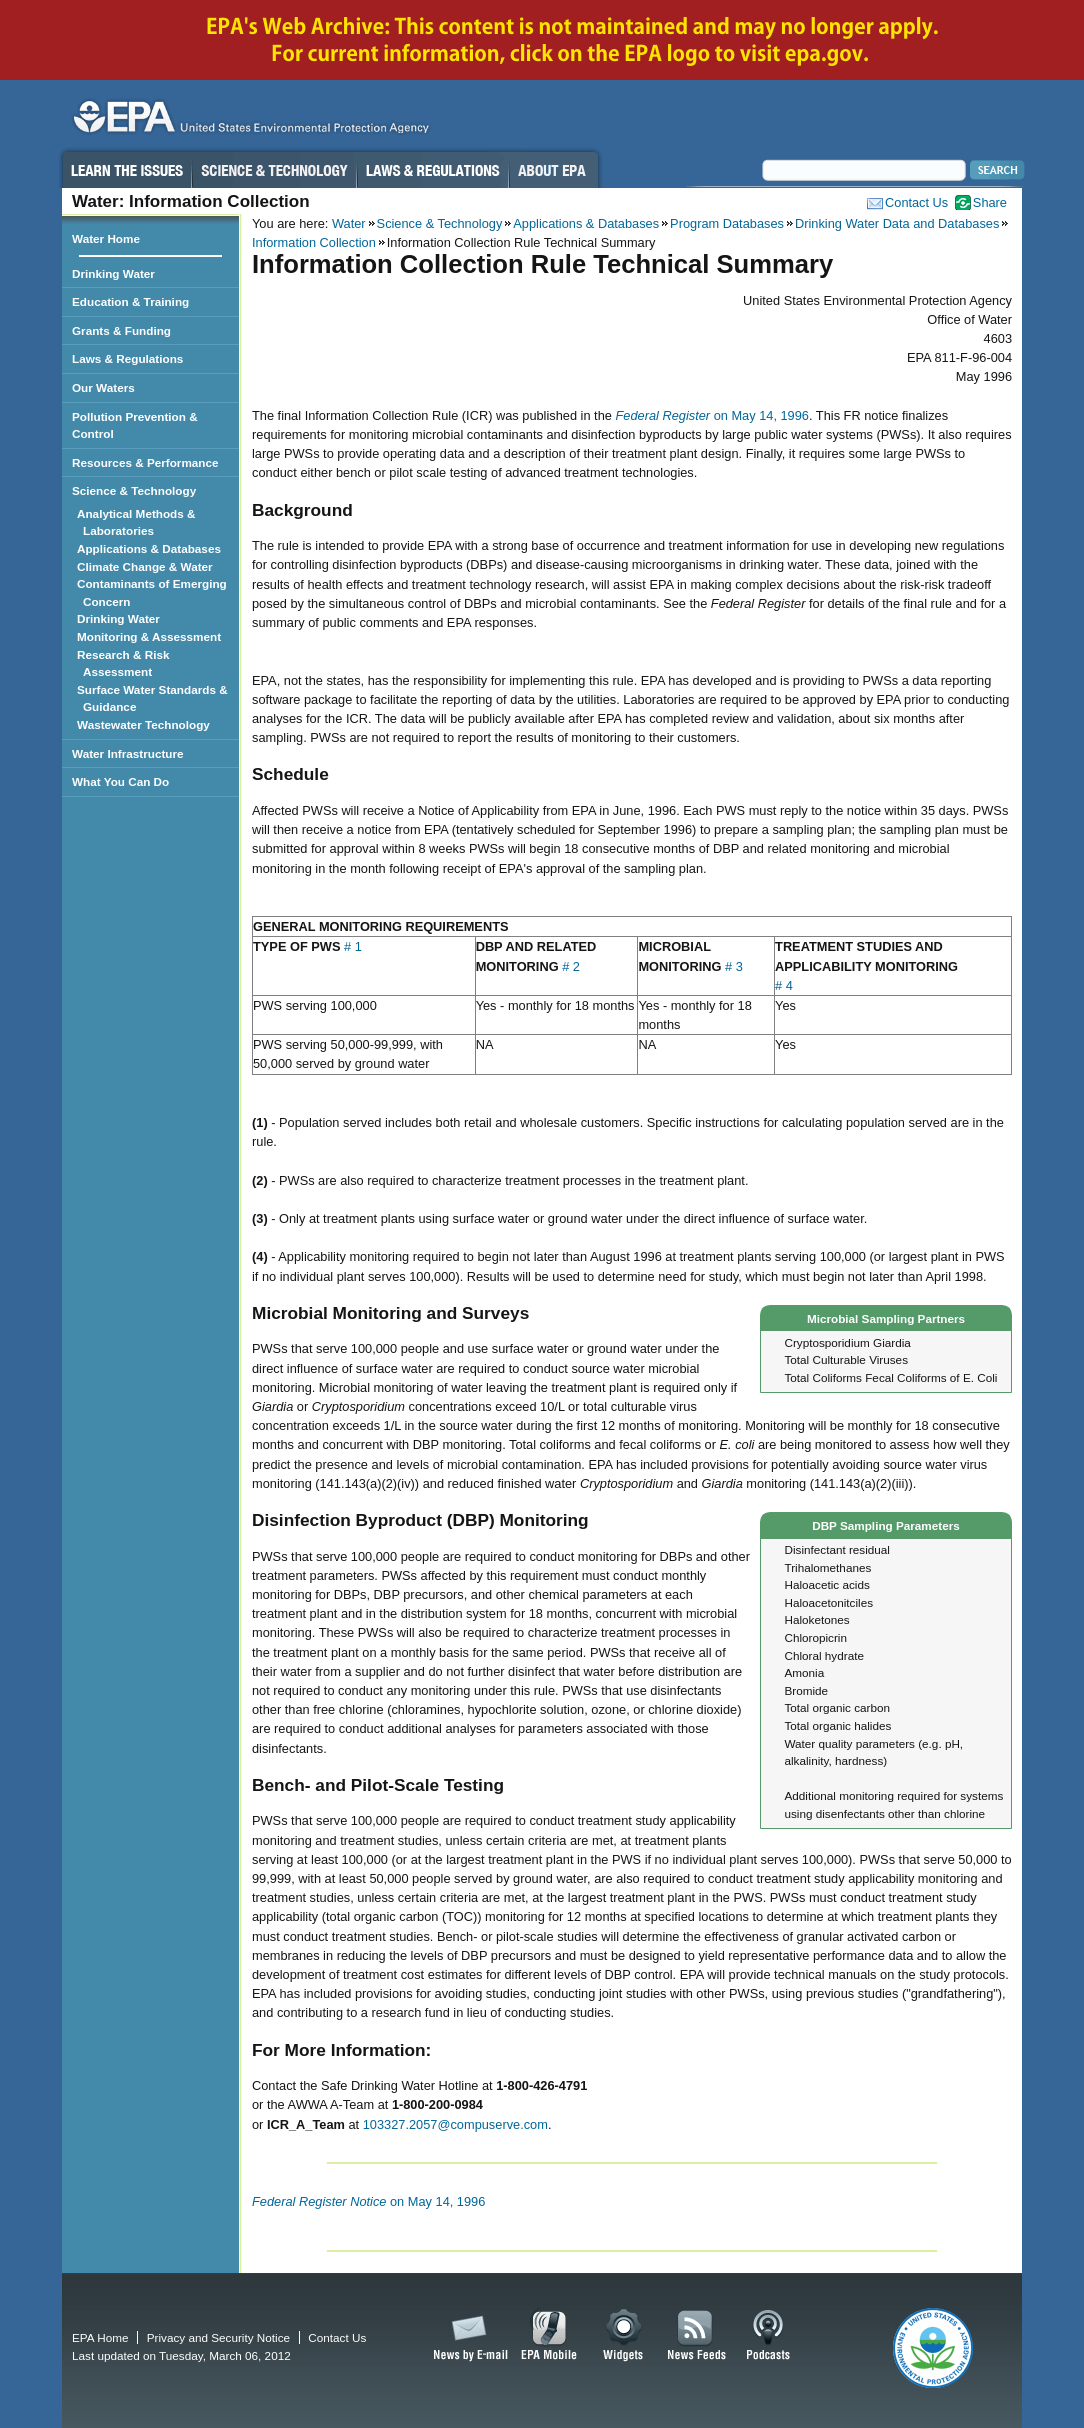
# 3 (734, 966)
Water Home (106, 238)
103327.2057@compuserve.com (455, 2124)
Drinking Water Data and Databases (897, 223)
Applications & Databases (586, 223)
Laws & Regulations (432, 170)
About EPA (553, 170)
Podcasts (768, 2336)
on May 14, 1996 (712, 415)
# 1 (353, 946)
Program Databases (727, 223)
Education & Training (130, 301)
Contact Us (916, 202)
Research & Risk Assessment (126, 663)
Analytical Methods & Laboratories (139, 522)
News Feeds (697, 2336)
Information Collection (314, 242)
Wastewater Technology (146, 724)
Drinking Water (113, 273)
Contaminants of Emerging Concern (155, 592)
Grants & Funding (121, 330)
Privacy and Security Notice (218, 2337)
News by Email (467, 2336)
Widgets (624, 2336)
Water (349, 223)
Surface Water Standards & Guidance (155, 698)
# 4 (784, 985)
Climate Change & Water (148, 566)
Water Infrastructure (128, 753)
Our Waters (103, 387)
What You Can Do (120, 781)
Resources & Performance (145, 462)
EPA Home (100, 2337)
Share (990, 202)
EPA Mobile (549, 2336)
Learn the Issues (126, 170)
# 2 (571, 966)
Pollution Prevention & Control (135, 425)
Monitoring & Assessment (152, 636)
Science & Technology (274, 170)
